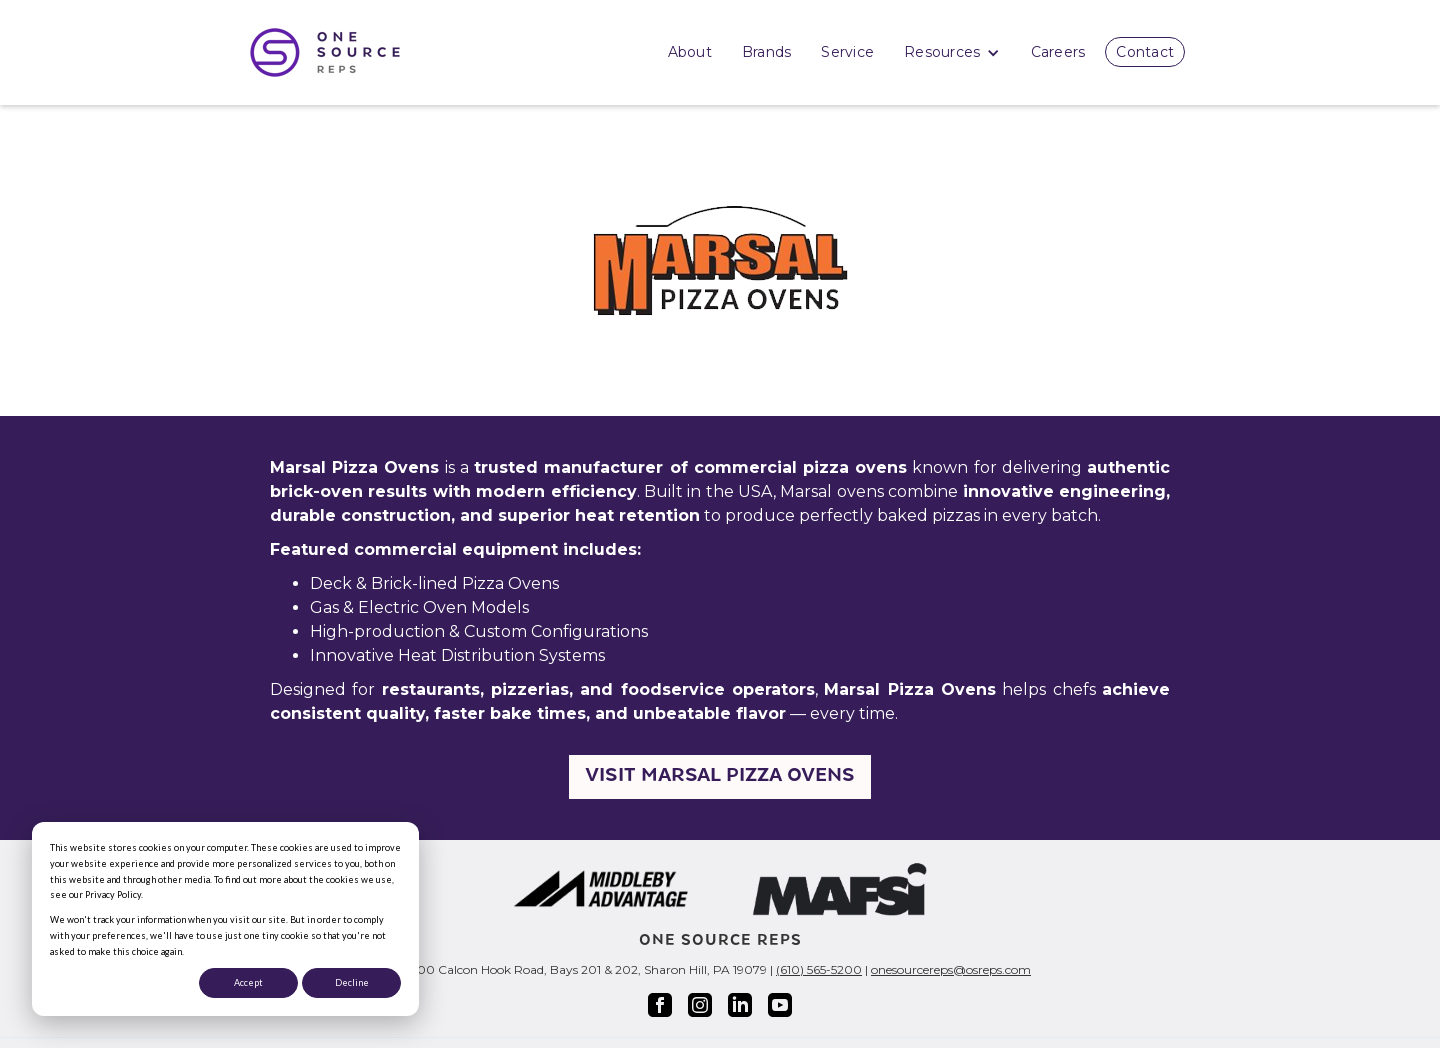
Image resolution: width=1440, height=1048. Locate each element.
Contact (1145, 52)
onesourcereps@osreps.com (951, 969)
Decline (352, 982)
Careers (1058, 52)
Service (847, 52)
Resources (952, 53)
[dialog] (225, 919)
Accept (248, 982)
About (690, 52)
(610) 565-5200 (819, 969)
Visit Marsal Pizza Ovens (720, 776)
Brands (767, 52)
